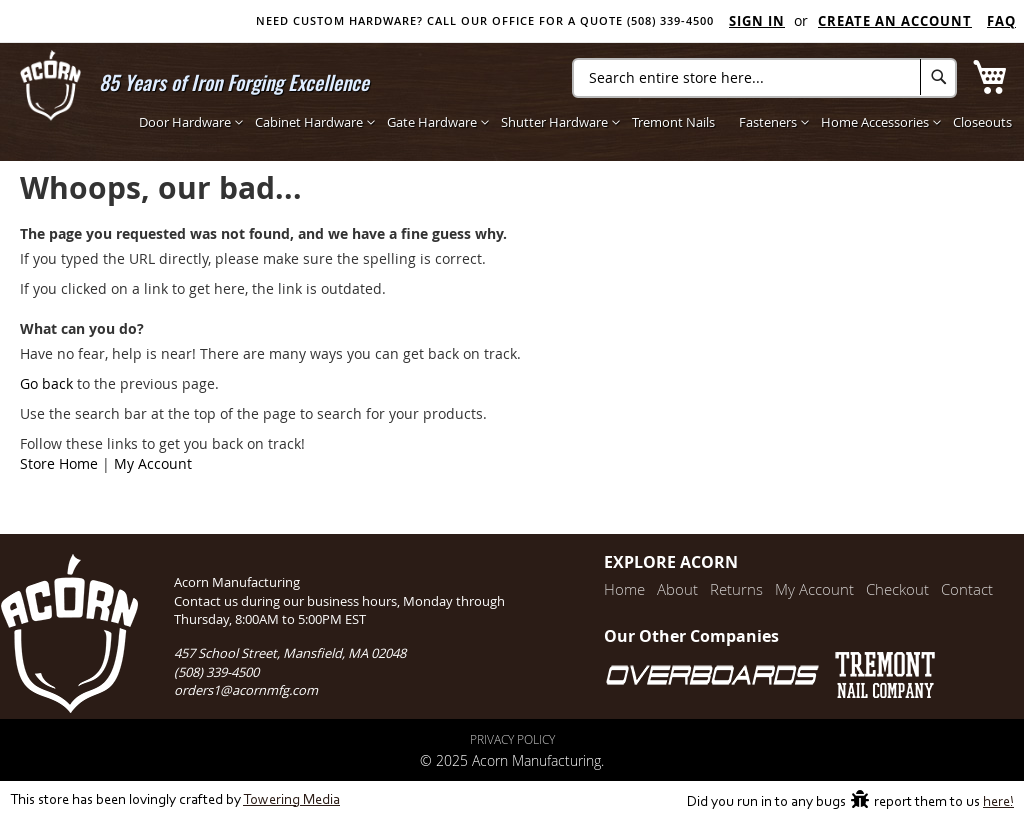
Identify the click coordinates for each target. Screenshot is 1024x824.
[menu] (575, 122)
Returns (736, 589)
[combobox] (764, 78)
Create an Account (895, 21)
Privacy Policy (512, 739)
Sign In (757, 21)
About (677, 589)
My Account (153, 463)
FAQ (1001, 21)
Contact (967, 589)
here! (998, 802)
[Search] (938, 77)
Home (624, 589)
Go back (46, 383)
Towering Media (291, 800)
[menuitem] (185, 122)
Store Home (59, 463)
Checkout (897, 589)
